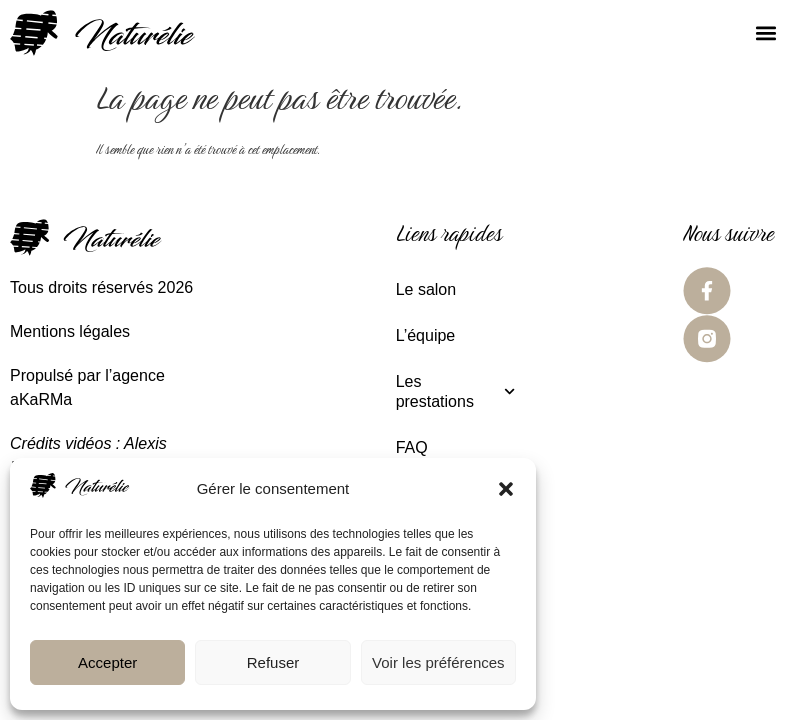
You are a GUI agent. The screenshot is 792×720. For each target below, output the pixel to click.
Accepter (107, 662)
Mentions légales (70, 331)
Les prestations (456, 391)
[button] (506, 489)
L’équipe (426, 335)
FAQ (412, 447)
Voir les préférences (438, 662)
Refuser (273, 662)
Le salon (426, 289)
